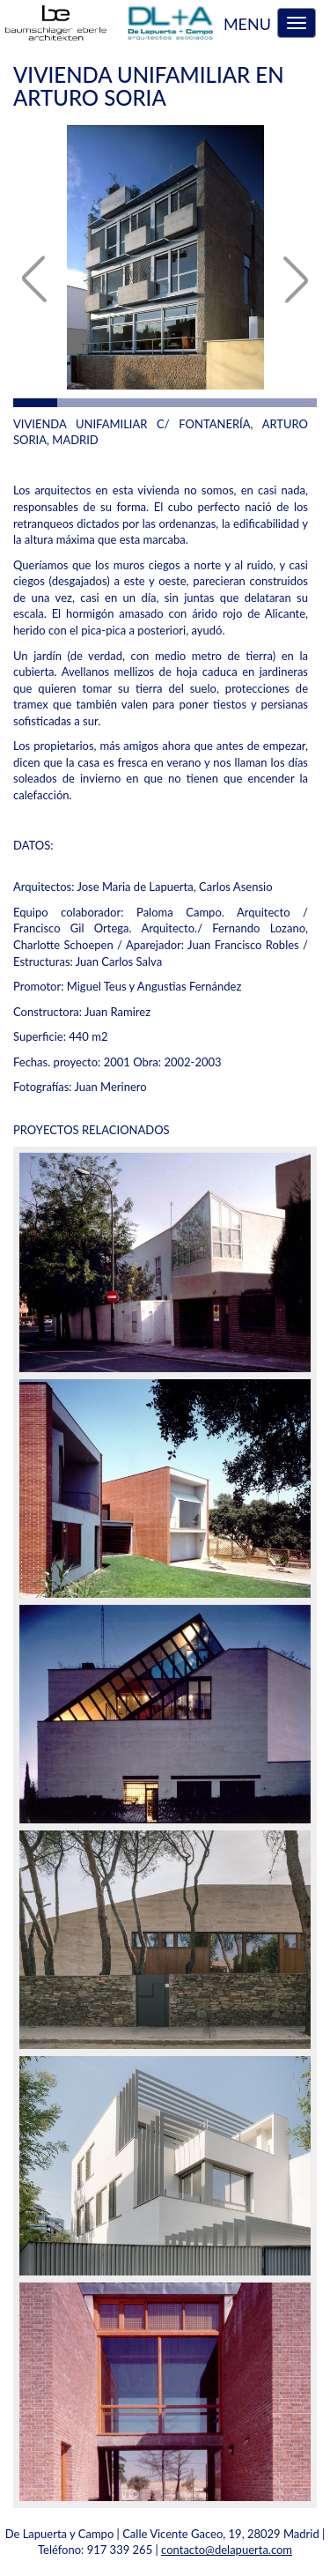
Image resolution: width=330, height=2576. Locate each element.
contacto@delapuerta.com (226, 2550)
